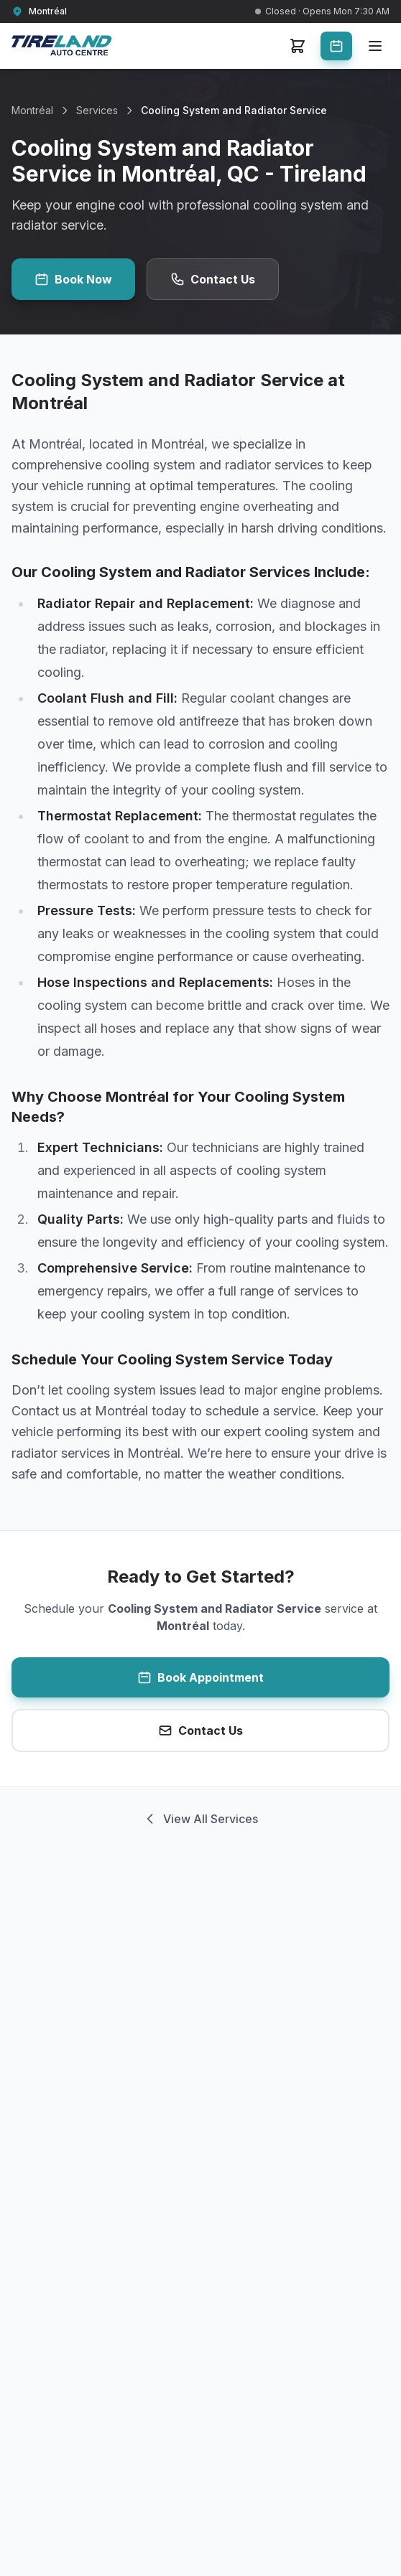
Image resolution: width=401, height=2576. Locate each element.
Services (97, 110)
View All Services (200, 1819)
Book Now (73, 279)
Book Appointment (200, 1677)
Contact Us (212, 279)
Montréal (32, 110)
